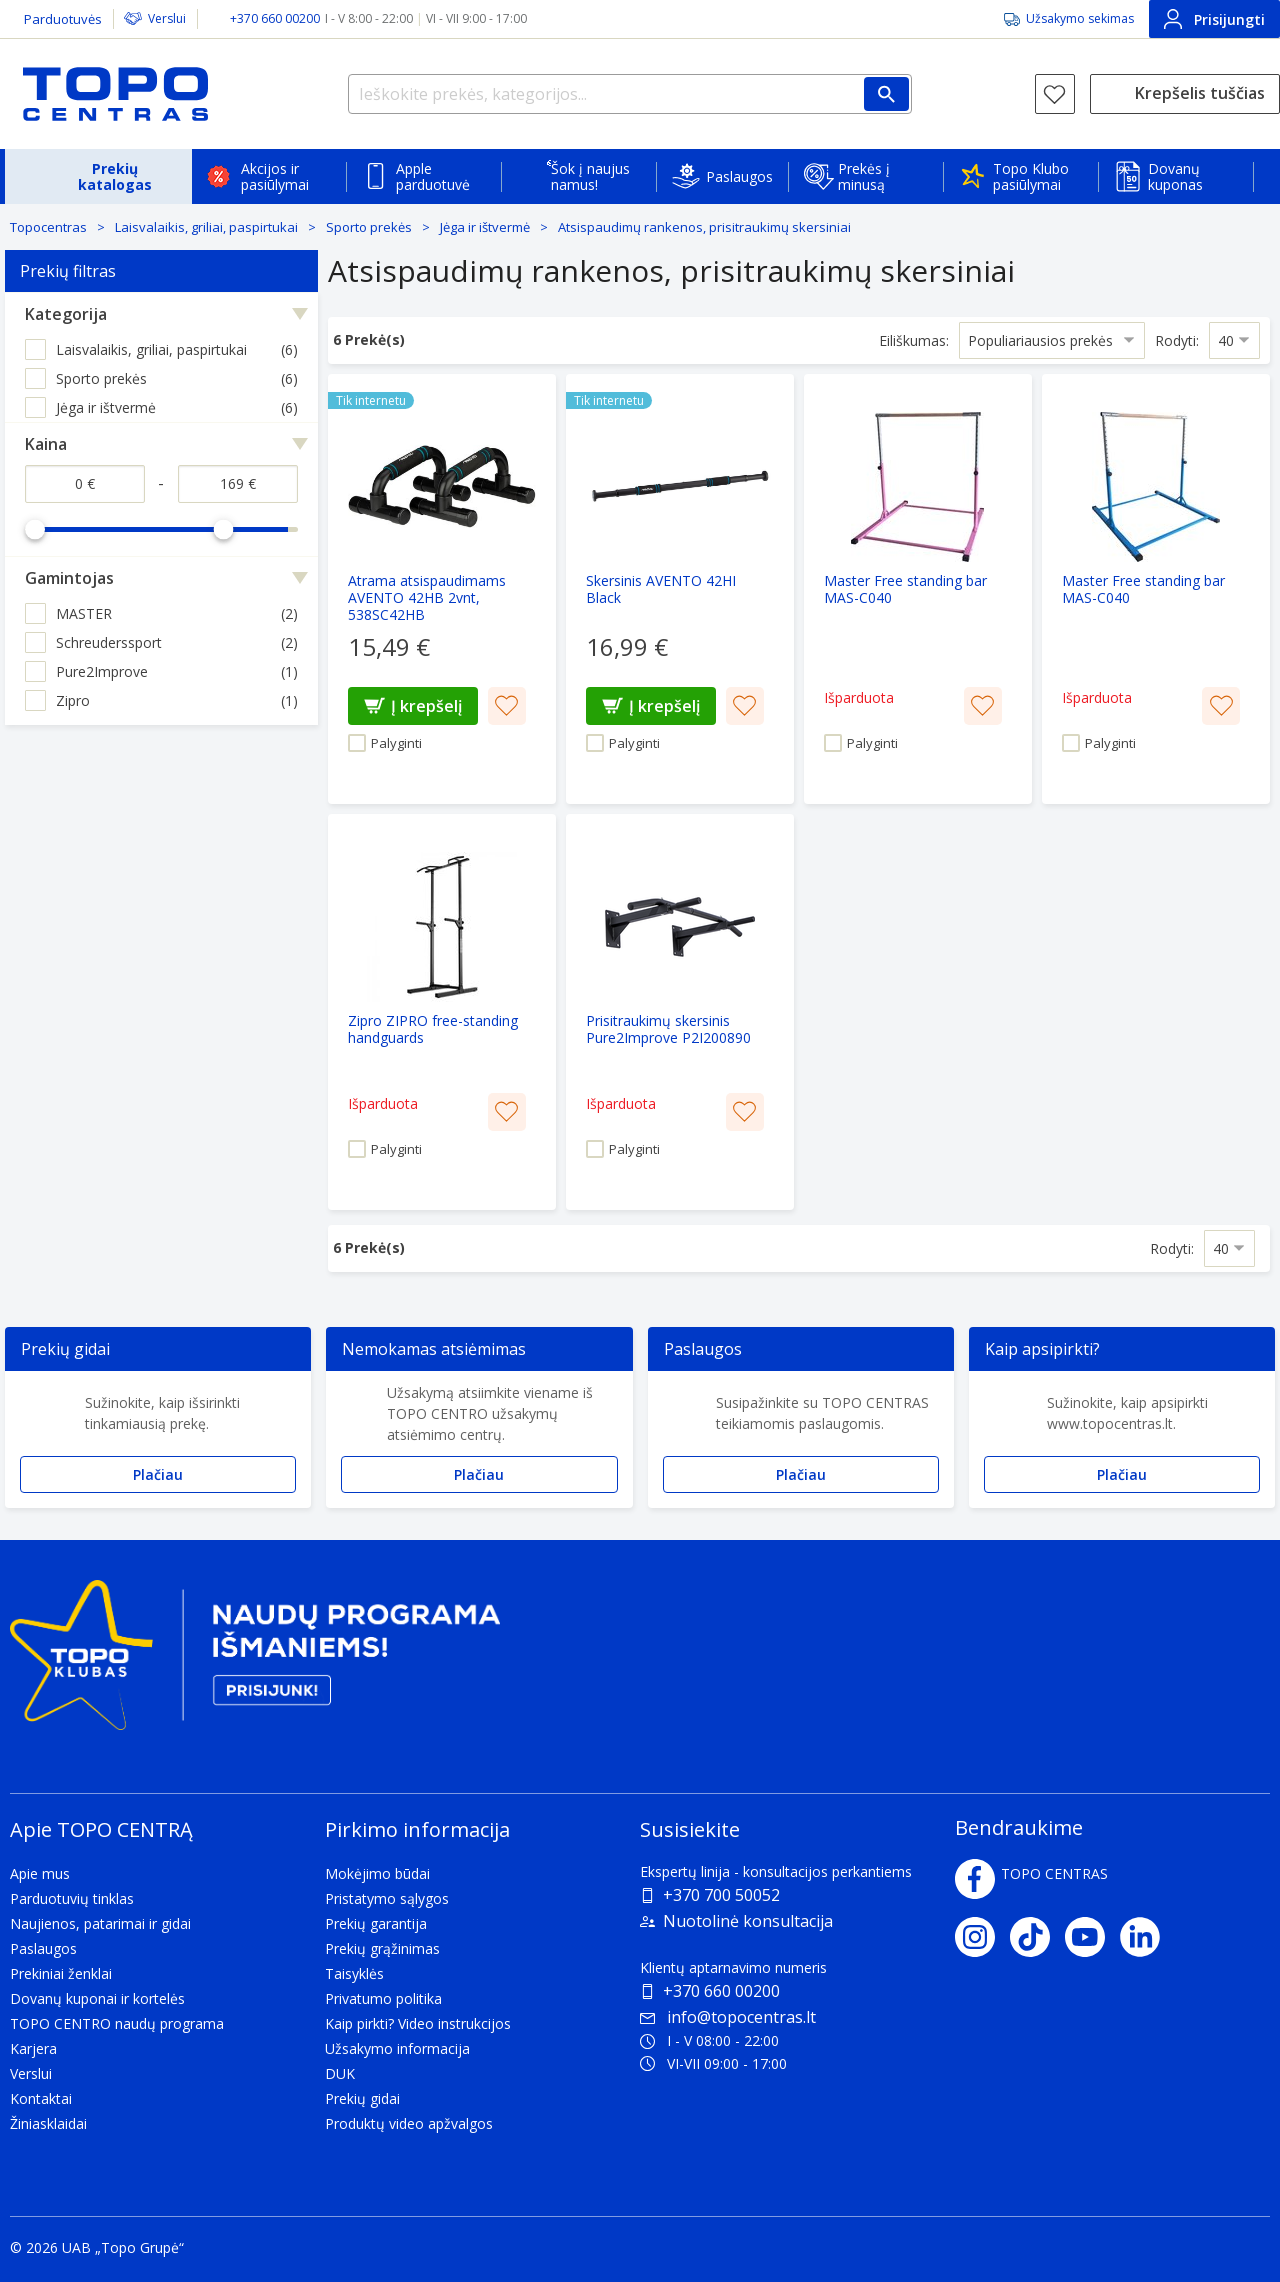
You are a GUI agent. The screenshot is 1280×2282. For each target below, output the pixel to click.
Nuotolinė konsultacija (748, 1921)
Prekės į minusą (864, 176)
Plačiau (158, 1474)
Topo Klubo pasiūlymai (1031, 176)
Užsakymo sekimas (1080, 18)
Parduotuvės (63, 19)
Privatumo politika (383, 1998)
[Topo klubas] (255, 1663)
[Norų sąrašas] (1055, 94)
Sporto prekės (369, 227)
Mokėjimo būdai (377, 1873)
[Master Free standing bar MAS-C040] (918, 589)
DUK (340, 2073)
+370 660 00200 (721, 1991)
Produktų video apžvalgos (409, 2123)
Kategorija (66, 314)
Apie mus (40, 1873)
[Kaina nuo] (85, 484)
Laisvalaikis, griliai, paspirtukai (206, 227)
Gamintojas (69, 578)
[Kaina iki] (238, 484)
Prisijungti (1214, 19)
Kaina (46, 444)
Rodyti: (1177, 339)
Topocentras (48, 227)
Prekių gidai (362, 2098)
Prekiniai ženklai (61, 1973)
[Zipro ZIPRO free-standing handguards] (442, 1012)
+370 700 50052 (721, 1895)
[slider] (35, 529)
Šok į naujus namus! (590, 176)
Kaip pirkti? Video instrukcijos (418, 2023)
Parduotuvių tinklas (72, 1898)
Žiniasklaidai (48, 2123)
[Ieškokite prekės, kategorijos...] (630, 94)
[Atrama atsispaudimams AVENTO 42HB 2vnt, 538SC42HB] (442, 589)
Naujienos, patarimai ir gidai (100, 1923)
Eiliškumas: (914, 339)
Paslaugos (739, 176)
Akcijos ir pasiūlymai (275, 176)
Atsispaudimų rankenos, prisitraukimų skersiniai (704, 227)
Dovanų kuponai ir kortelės (97, 1998)
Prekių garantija (376, 1923)
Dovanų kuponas (1175, 176)
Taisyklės (354, 1973)
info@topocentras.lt (728, 2017)
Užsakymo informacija (397, 2048)
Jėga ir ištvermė (485, 227)
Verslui (167, 18)
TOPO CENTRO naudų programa (117, 2023)
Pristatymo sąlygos (387, 1898)
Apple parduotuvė (433, 176)
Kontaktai (41, 2098)
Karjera (33, 2048)
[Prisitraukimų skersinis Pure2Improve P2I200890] (680, 1012)
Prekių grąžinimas (382, 1948)
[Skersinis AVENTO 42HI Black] (680, 589)
